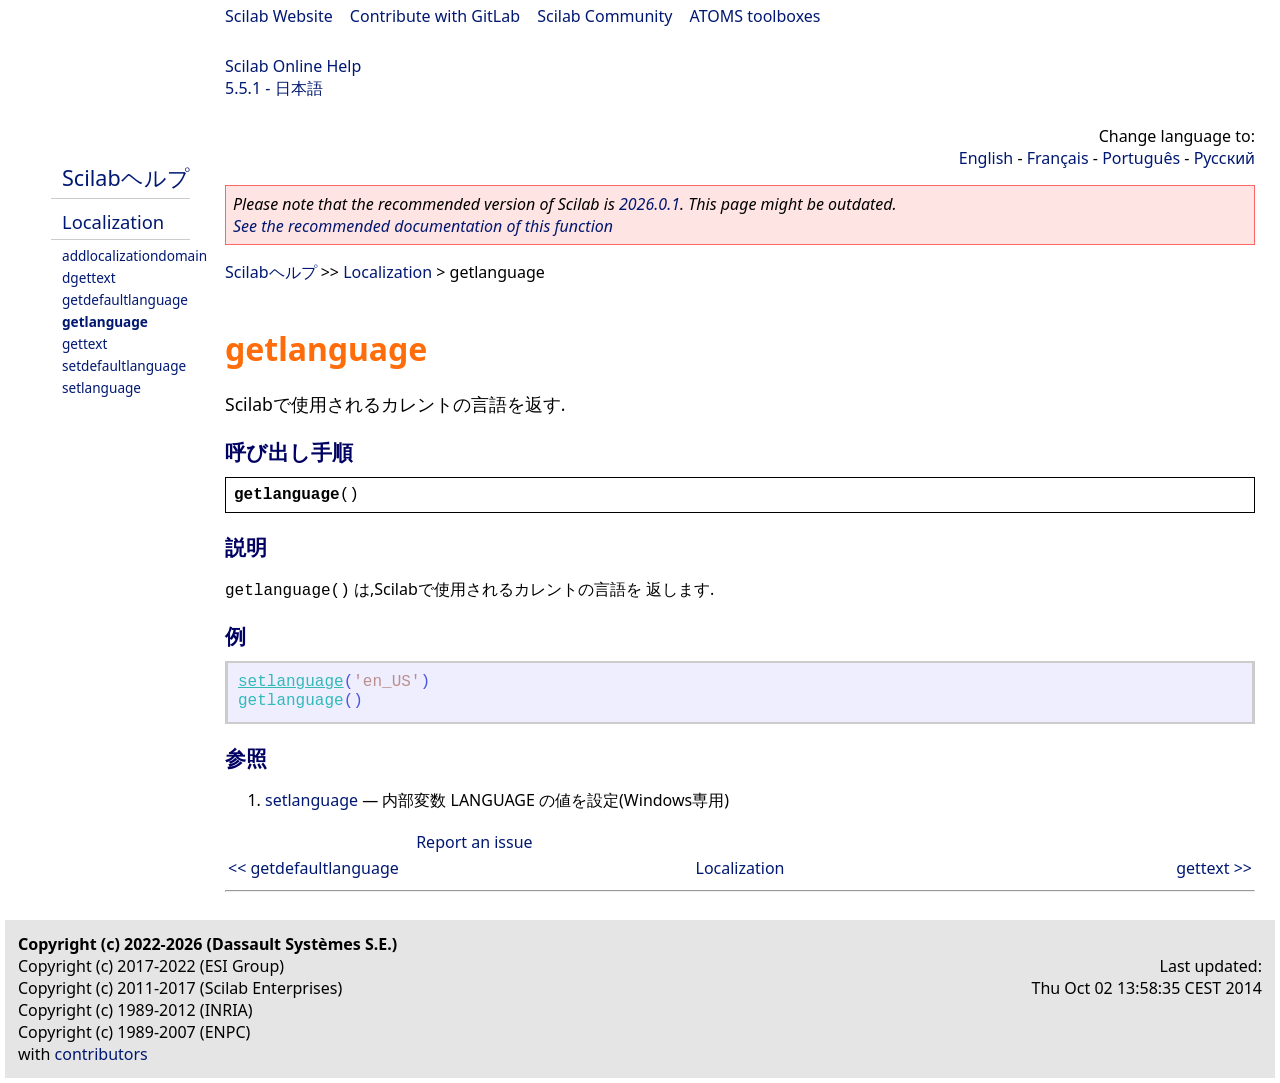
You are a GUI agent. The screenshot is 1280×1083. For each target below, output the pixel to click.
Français (1058, 158)
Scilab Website (279, 16)
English (986, 158)
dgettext (89, 277)
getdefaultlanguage (125, 299)
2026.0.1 (649, 204)
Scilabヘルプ (126, 177)
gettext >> (1214, 868)
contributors (101, 1054)
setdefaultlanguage (124, 365)
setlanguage (101, 387)
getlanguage (105, 321)
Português (1141, 158)
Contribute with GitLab (435, 16)
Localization (113, 221)
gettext (84, 343)
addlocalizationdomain (134, 255)
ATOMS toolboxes (755, 16)
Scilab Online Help (293, 66)
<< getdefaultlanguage (313, 868)
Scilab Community (604, 16)
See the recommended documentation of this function (423, 226)
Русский (1224, 158)
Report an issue (474, 842)
